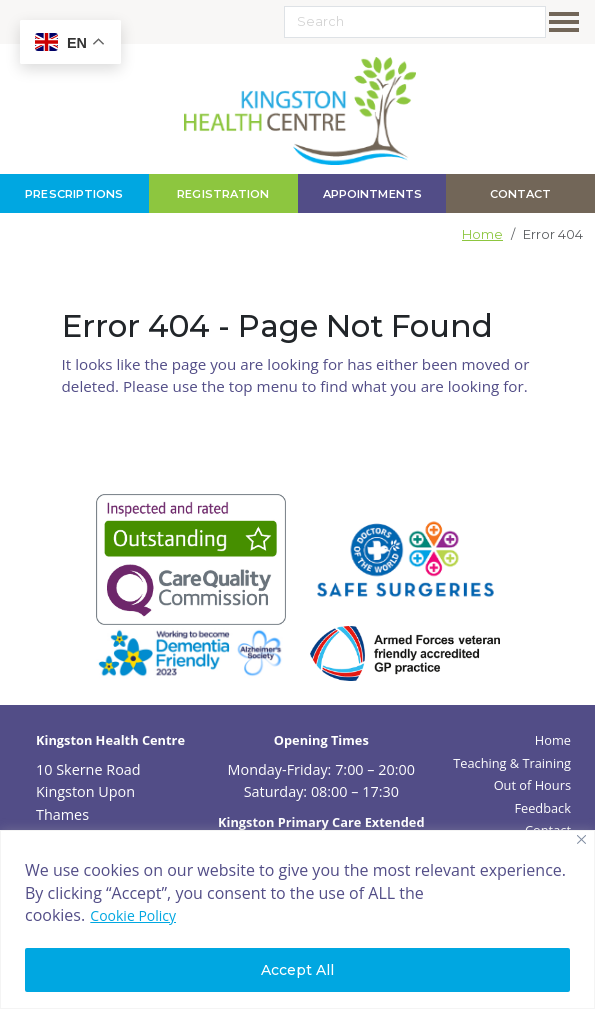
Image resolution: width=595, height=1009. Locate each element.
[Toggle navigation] (568, 22)
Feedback (542, 808)
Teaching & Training (512, 763)
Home (482, 234)
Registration (223, 194)
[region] (297, 919)
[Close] (581, 839)
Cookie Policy (133, 915)
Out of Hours (532, 785)
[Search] (415, 22)
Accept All (297, 970)
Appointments (371, 194)
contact (521, 194)
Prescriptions (74, 194)
